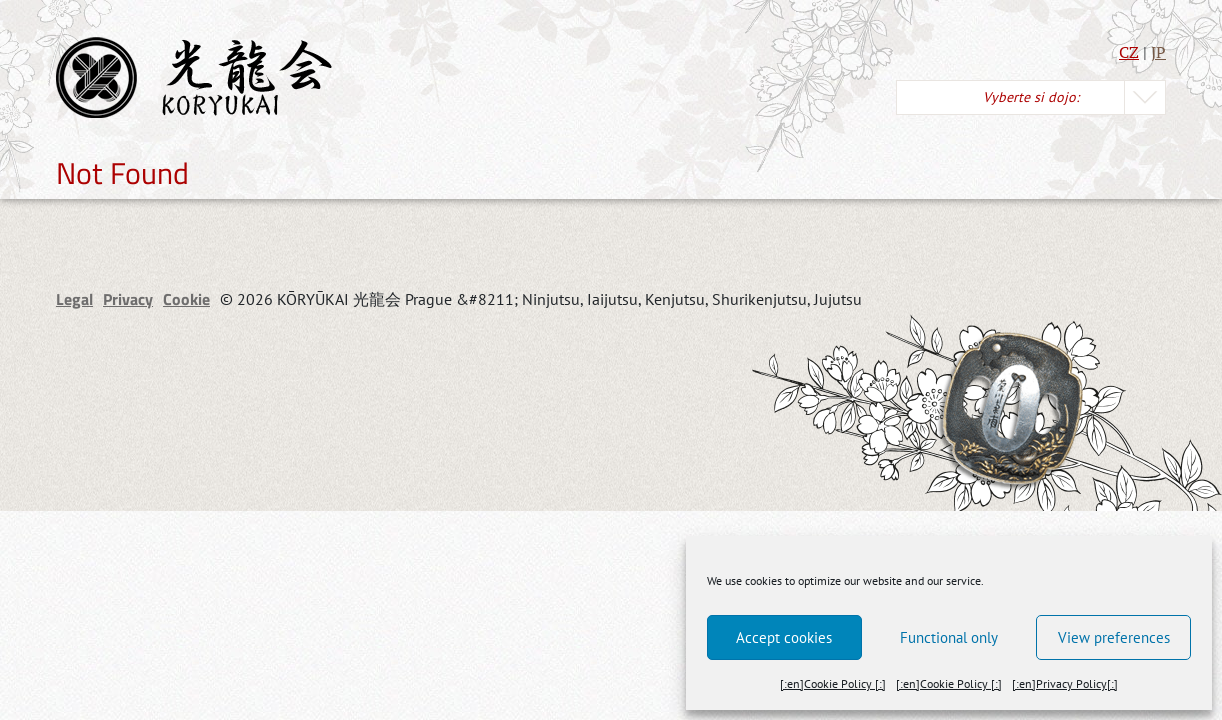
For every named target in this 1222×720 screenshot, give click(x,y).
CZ (1129, 52)
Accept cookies (784, 637)
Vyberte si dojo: (1031, 97)
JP (1158, 52)
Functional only (949, 637)
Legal (74, 299)
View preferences (1114, 637)
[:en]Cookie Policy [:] (833, 683)
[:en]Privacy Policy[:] (1065, 683)
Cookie (186, 299)
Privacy (128, 299)
